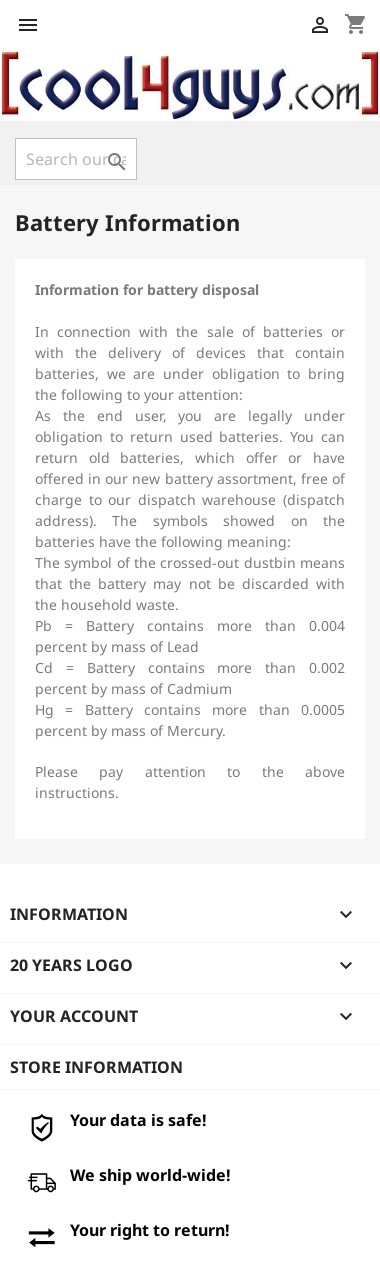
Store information (96, 1067)
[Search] (76, 159)
